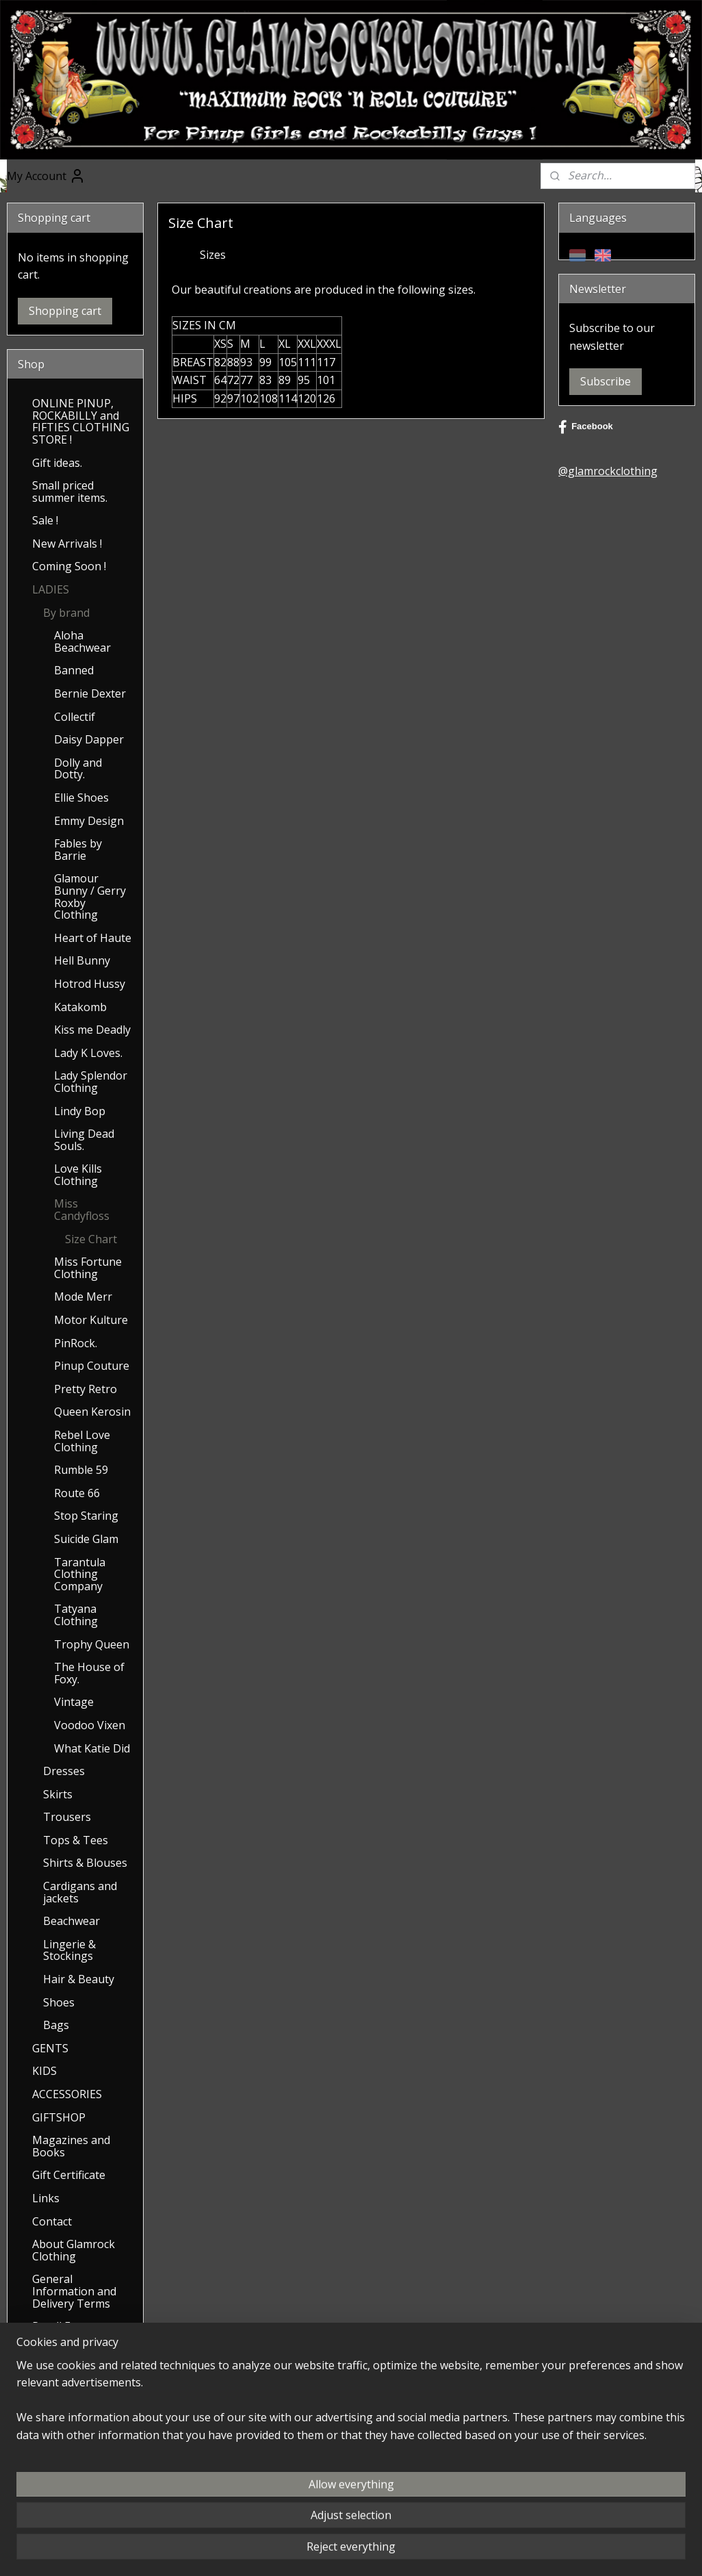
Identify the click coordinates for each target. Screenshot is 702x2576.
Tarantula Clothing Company (79, 1574)
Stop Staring (86, 1515)
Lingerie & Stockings (69, 1950)
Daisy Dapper (89, 739)
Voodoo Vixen (89, 1725)
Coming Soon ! (69, 566)
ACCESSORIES (67, 2094)
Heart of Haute (92, 937)
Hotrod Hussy (89, 983)
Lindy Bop (79, 1111)
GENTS (50, 2048)
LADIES (50, 589)
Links (46, 2198)
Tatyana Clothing (76, 1615)
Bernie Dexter (90, 693)
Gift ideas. (57, 462)
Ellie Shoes (81, 797)
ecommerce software (416, 2551)
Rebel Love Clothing (82, 1441)
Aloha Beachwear (82, 641)
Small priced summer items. (69, 491)
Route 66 (77, 1493)
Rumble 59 (81, 1469)
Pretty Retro (85, 1389)
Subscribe (605, 381)
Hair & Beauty (78, 1979)
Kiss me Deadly (92, 1029)
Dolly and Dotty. (78, 768)
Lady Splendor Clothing (90, 1081)
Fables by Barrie (78, 849)
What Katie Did (92, 1748)
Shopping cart (65, 310)
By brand (66, 612)
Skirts (58, 1794)
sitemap (333, 2551)
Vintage (74, 1701)
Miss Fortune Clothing (88, 1267)
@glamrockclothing (608, 471)
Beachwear (71, 1920)
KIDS (44, 2070)
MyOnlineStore (536, 2551)
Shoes (59, 2002)
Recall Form (61, 2326)
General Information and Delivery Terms (74, 2290)
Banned (74, 670)
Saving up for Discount (66, 2355)
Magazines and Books (71, 2146)
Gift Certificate (68, 2174)
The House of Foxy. (89, 1673)
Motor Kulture (91, 1319)
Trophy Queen (91, 1644)
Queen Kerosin (92, 1411)
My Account (46, 176)
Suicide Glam (86, 1538)
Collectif (74, 716)
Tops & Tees (75, 1840)
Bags (56, 2024)
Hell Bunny (82, 960)
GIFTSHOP (59, 2117)
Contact (52, 2221)
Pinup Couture (91, 1365)
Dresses (64, 1770)
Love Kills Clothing (78, 1174)
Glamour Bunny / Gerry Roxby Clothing (90, 896)
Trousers (67, 1816)
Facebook (585, 427)
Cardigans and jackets (80, 1892)
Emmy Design (89, 820)
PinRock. (75, 1343)
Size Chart (91, 1239)
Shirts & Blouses (85, 1862)
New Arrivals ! (67, 543)
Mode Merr (83, 1296)
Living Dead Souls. (84, 1139)
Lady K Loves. (88, 1052)
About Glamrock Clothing (73, 2250)
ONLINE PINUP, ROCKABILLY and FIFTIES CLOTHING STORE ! (80, 421)
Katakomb (80, 1007)
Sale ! (45, 520)
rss (361, 2551)
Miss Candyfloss (81, 1209)
